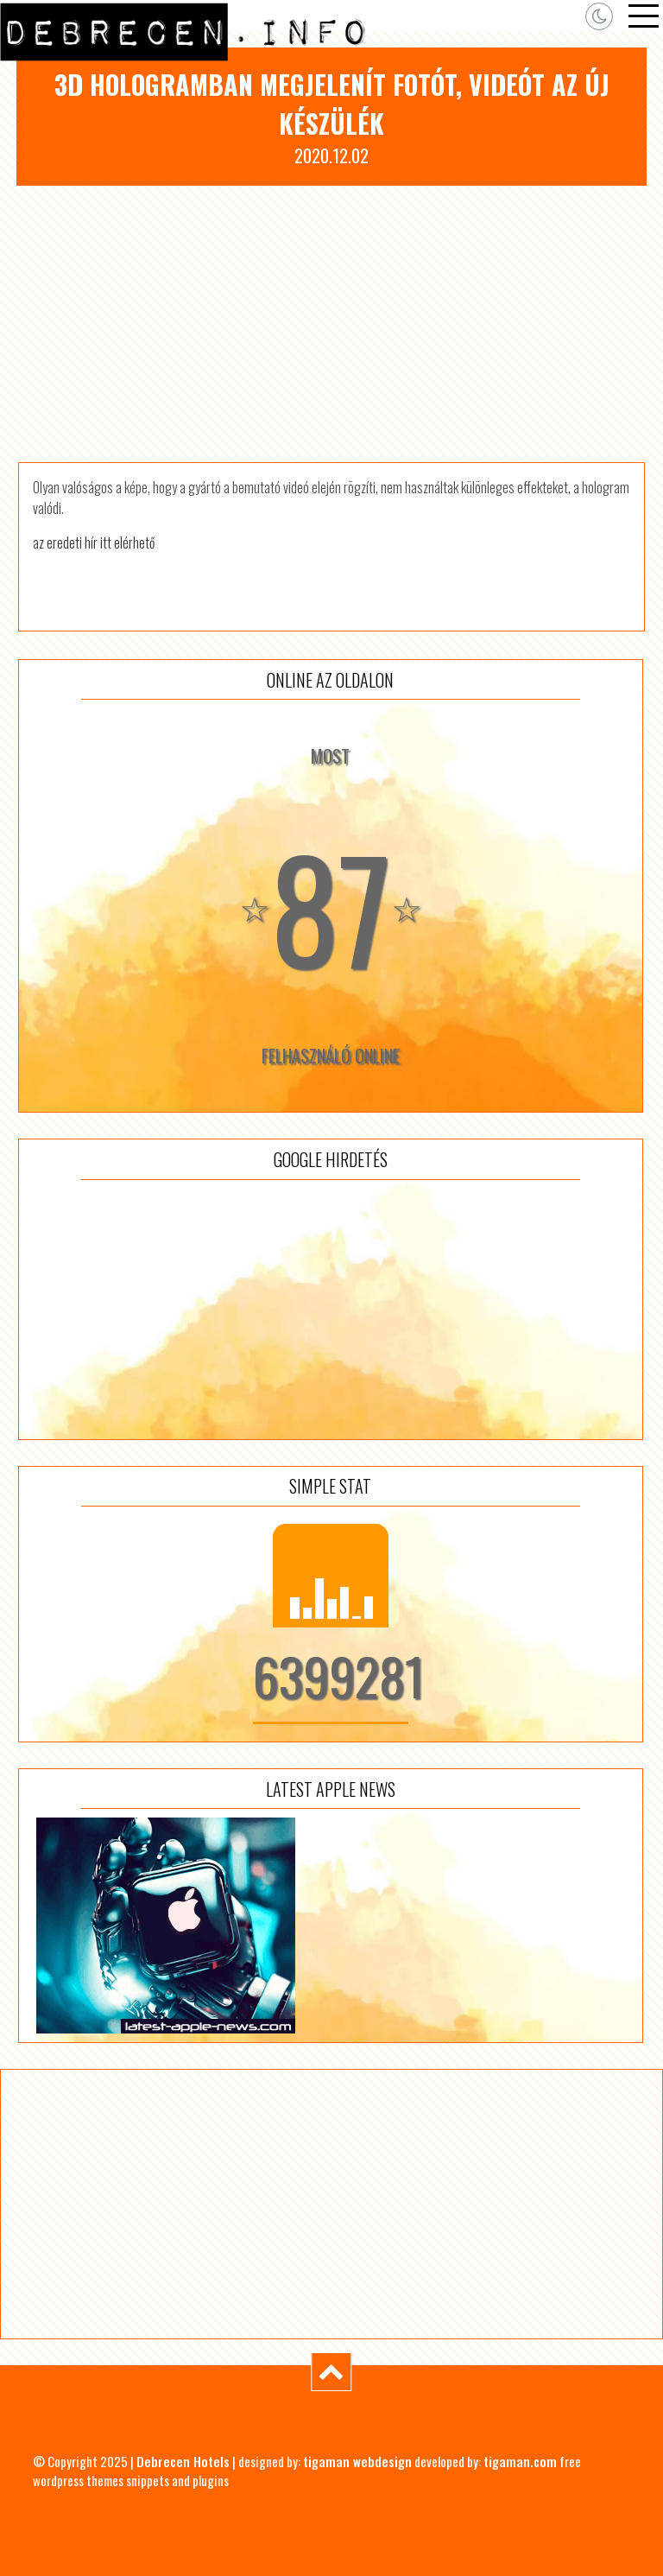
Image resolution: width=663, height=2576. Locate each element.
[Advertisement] (331, 324)
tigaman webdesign (357, 2461)
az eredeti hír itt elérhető (94, 542)
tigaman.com (520, 2461)
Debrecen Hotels (183, 2461)
